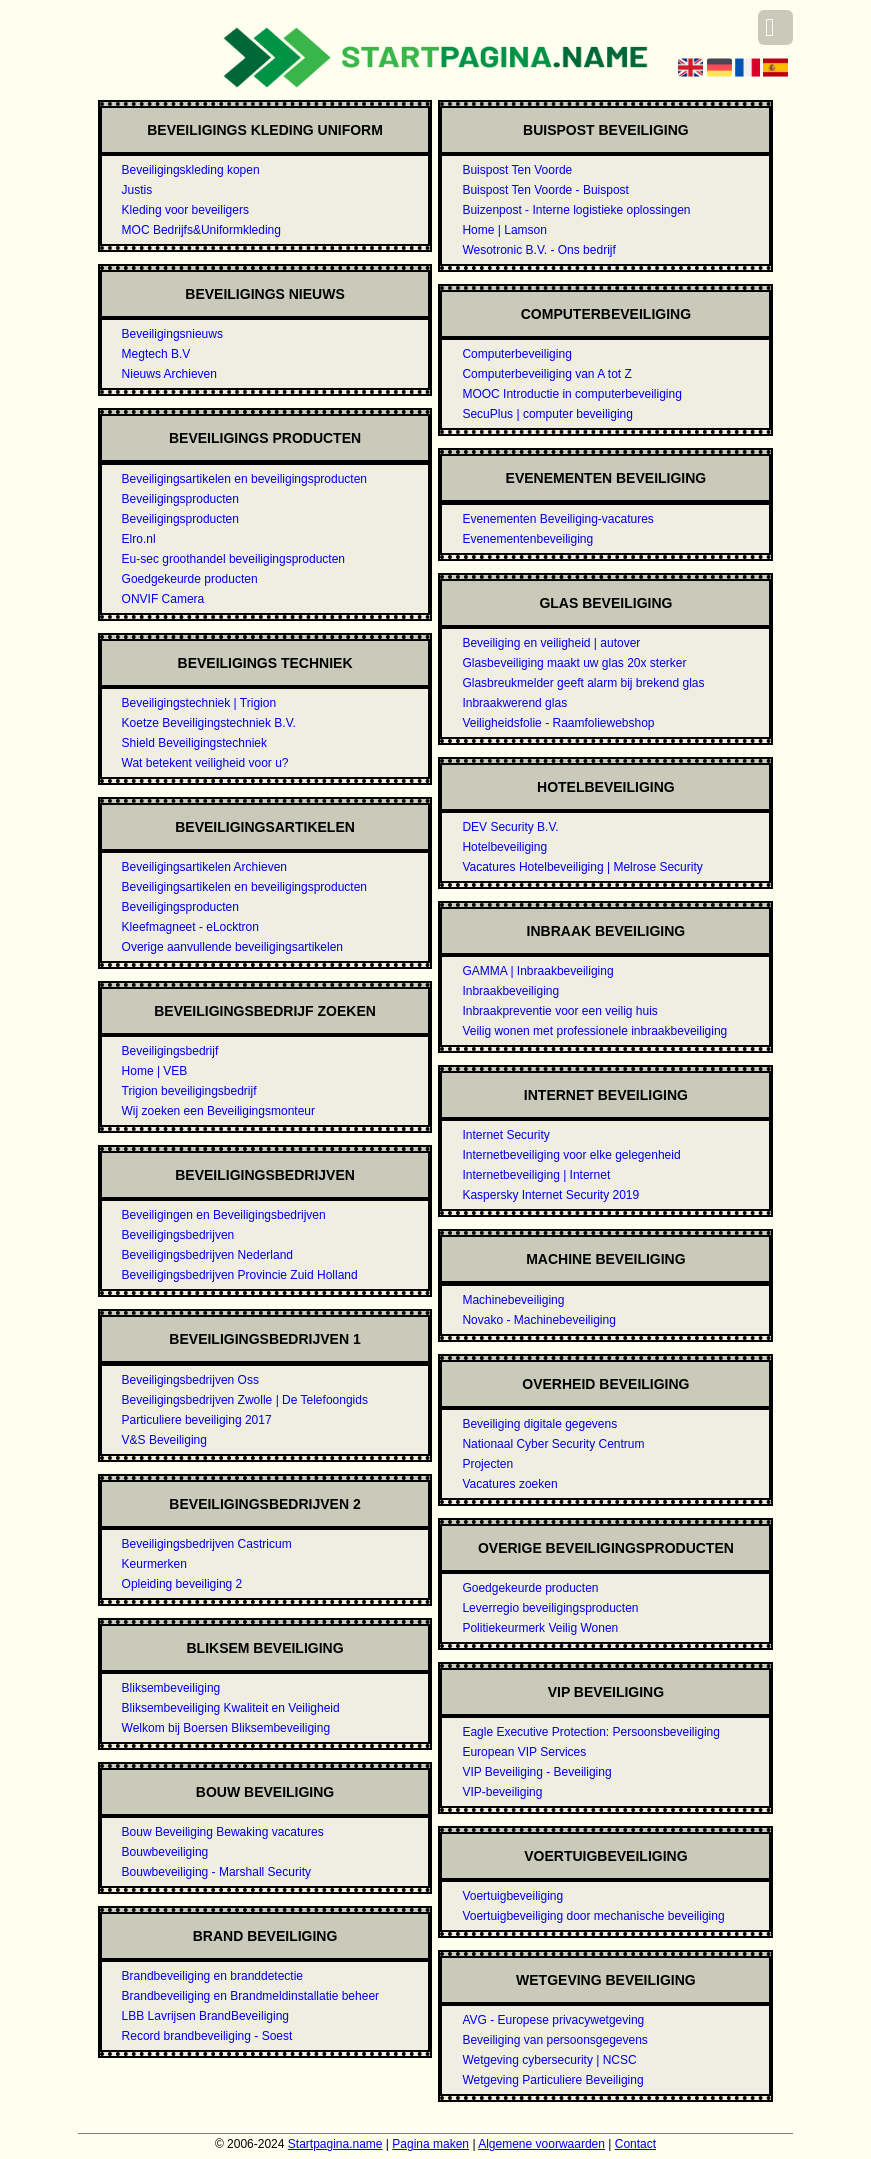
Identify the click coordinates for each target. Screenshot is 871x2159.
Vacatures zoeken (509, 1484)
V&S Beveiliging (164, 1440)
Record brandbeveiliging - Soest (207, 2036)
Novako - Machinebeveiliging (538, 1320)
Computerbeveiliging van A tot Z (546, 374)
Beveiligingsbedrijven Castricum (207, 1544)
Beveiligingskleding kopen (191, 170)
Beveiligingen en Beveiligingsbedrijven (224, 1215)
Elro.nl (139, 539)
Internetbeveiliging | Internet (536, 1175)
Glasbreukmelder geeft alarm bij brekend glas (583, 683)
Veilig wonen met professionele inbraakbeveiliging (594, 1031)
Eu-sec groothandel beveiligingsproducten (233, 559)
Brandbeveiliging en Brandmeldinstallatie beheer (251, 1996)
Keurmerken (154, 1564)
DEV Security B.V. (510, 827)
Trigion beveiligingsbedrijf (189, 1091)
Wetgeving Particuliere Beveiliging (552, 2080)
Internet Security (505, 1135)
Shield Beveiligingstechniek (194, 743)
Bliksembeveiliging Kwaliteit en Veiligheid (231, 1708)
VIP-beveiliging (502, 1792)
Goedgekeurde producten (190, 579)
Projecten (487, 1464)
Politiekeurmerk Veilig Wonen (540, 1628)
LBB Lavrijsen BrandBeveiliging (205, 2016)
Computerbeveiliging (516, 354)
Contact (635, 2144)
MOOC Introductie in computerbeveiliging (571, 394)
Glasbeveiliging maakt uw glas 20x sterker (574, 663)
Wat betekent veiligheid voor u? (205, 763)
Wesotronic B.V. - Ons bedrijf (538, 250)
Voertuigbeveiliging (512, 1896)
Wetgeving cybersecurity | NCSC (549, 2060)
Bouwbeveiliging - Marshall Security (216, 1872)
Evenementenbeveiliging (527, 539)
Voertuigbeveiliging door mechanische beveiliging (593, 1916)
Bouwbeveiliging (165, 1852)
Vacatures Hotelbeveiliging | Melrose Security (582, 867)
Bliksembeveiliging (171, 1688)
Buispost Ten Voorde (517, 170)
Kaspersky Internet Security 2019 (550, 1195)
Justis (137, 190)
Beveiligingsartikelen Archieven (204, 867)
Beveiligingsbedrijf (170, 1051)
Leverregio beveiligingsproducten (550, 1608)
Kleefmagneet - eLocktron (190, 927)
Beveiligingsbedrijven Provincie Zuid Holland (240, 1275)
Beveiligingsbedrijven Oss (190, 1380)
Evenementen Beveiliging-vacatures (557, 519)
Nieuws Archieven (169, 374)
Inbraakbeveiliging (510, 991)
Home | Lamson (504, 230)
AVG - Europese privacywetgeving (553, 2020)
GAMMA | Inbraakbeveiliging (537, 971)
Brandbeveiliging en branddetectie (212, 1976)
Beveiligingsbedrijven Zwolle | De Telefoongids (245, 1400)
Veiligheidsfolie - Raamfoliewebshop (558, 723)
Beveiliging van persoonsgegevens (554, 2040)
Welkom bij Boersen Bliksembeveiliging (226, 1728)
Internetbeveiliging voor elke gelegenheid (571, 1155)
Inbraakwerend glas (514, 703)
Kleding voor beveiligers (185, 210)
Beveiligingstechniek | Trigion (199, 703)
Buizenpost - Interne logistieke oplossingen (576, 210)
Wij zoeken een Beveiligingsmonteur (218, 1111)
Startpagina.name (335, 2144)
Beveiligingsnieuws (172, 334)
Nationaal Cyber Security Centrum (553, 1444)
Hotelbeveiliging (504, 847)
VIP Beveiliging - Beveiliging (536, 1772)
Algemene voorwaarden (541, 2144)
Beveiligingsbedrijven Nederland (207, 1255)
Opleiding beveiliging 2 (182, 1584)
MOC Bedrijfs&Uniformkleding (201, 230)
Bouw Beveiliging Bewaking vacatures (223, 1832)
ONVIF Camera (163, 599)
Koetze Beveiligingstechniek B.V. (209, 723)
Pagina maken (430, 2144)
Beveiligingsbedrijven (178, 1235)
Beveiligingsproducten (180, 499)
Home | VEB (155, 1071)
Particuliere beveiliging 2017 (197, 1420)
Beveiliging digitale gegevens (539, 1424)
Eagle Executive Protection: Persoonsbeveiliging (590, 1732)
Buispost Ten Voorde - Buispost (545, 190)
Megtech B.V (156, 354)
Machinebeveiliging (513, 1300)
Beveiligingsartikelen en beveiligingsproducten (245, 479)
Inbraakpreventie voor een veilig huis (559, 1011)
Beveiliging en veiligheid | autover (551, 643)
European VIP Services (524, 1752)
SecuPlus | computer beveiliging (547, 414)
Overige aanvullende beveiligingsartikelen (232, 947)
